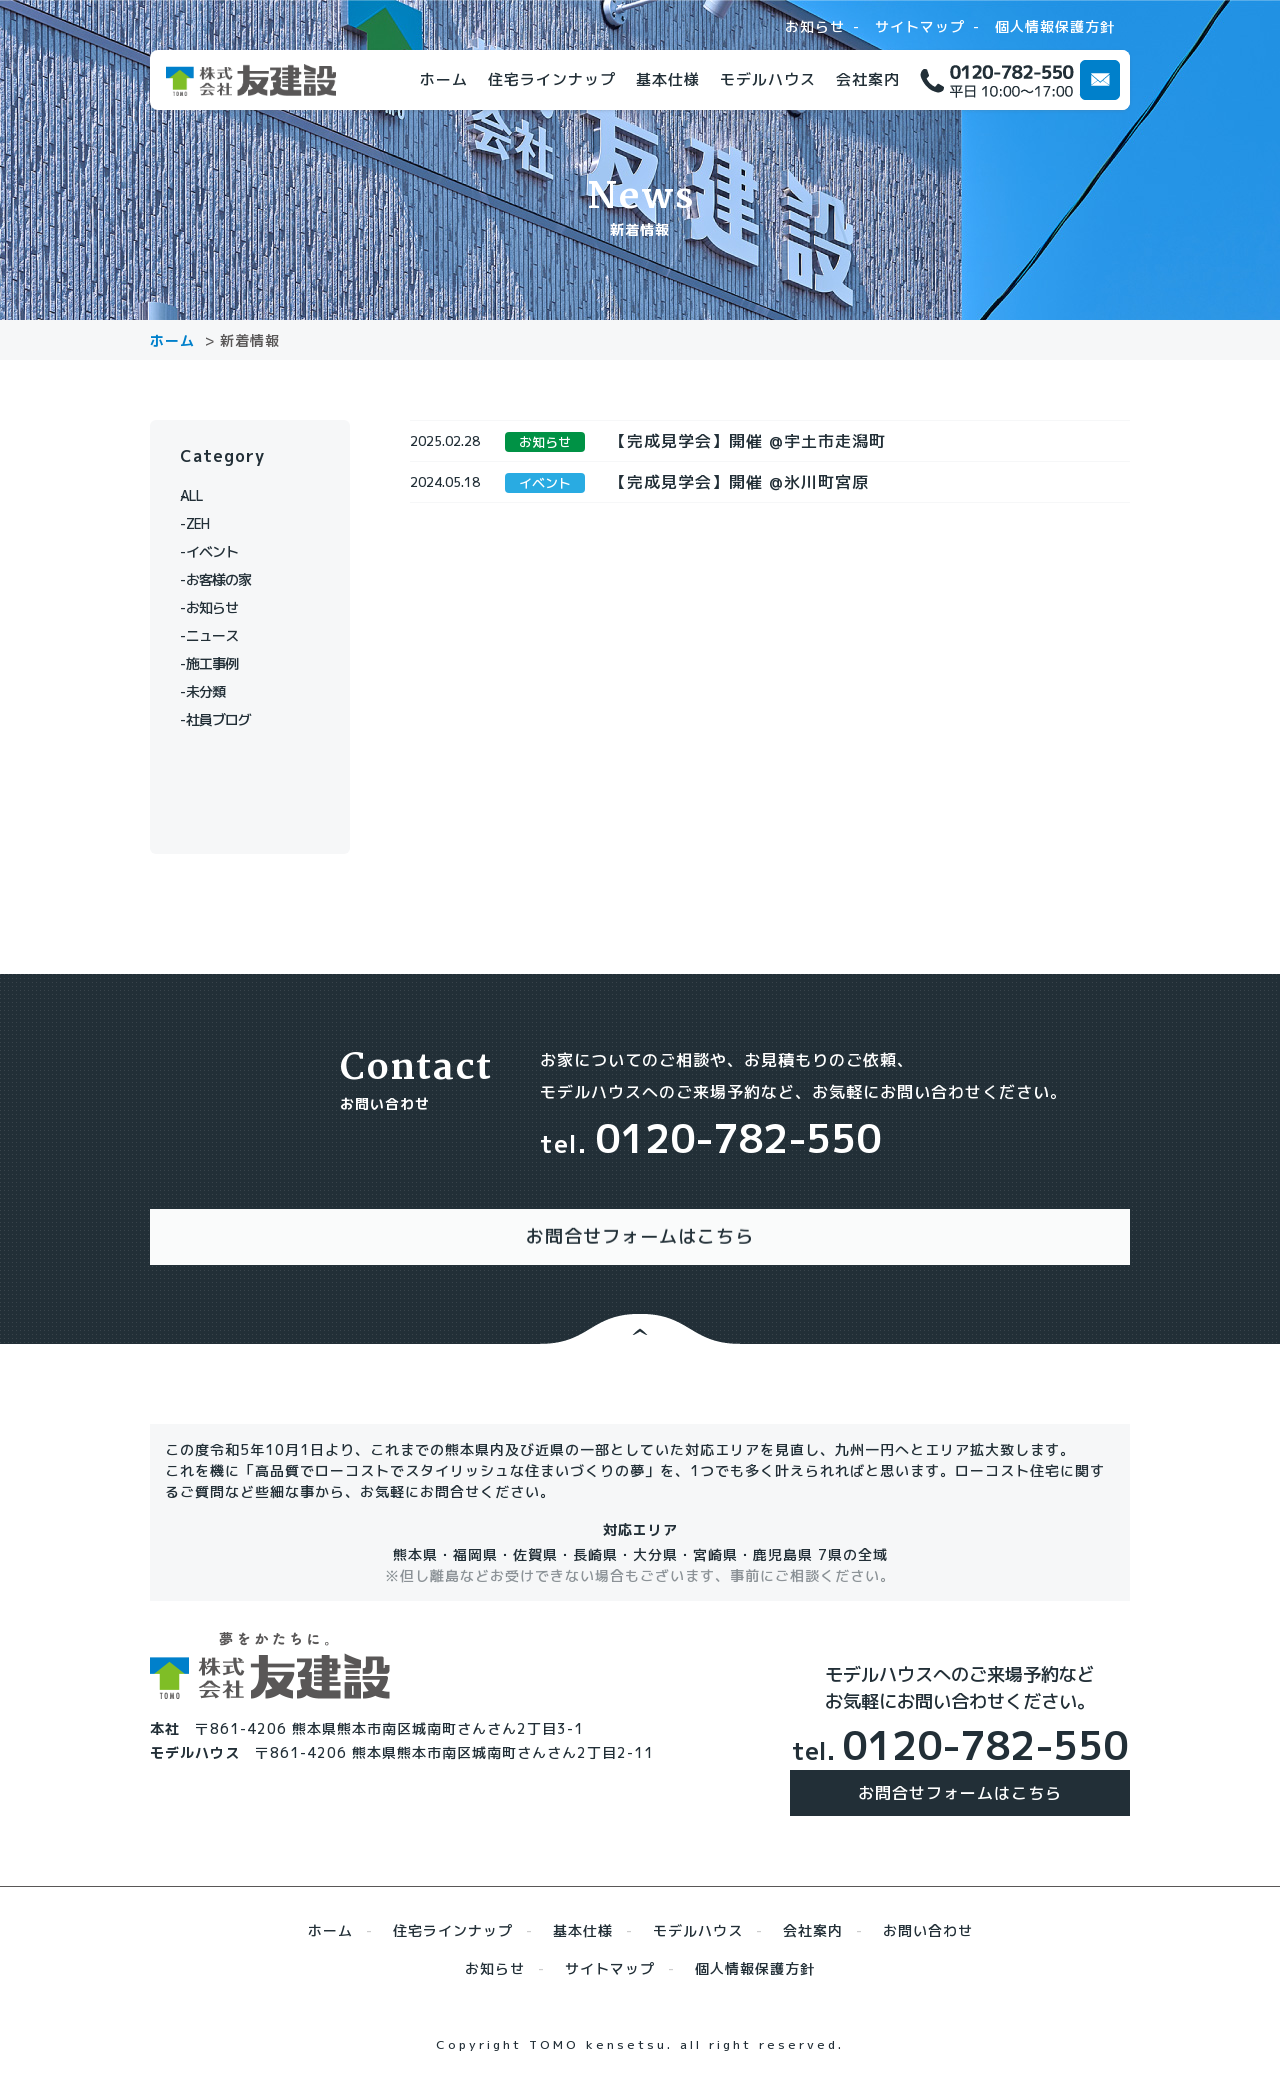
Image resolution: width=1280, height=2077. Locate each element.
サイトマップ (920, 27)
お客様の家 (227, 579)
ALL (204, 495)
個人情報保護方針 (1055, 27)
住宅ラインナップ (552, 79)
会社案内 (868, 79)
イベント (220, 551)
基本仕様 (668, 79)
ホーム (444, 79)
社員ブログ (227, 719)
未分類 (212, 691)
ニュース (220, 635)
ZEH (204, 523)
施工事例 (220, 663)
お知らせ (815, 27)
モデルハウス (768, 79)
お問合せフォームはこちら (960, 1773)
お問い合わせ (928, 1910)
